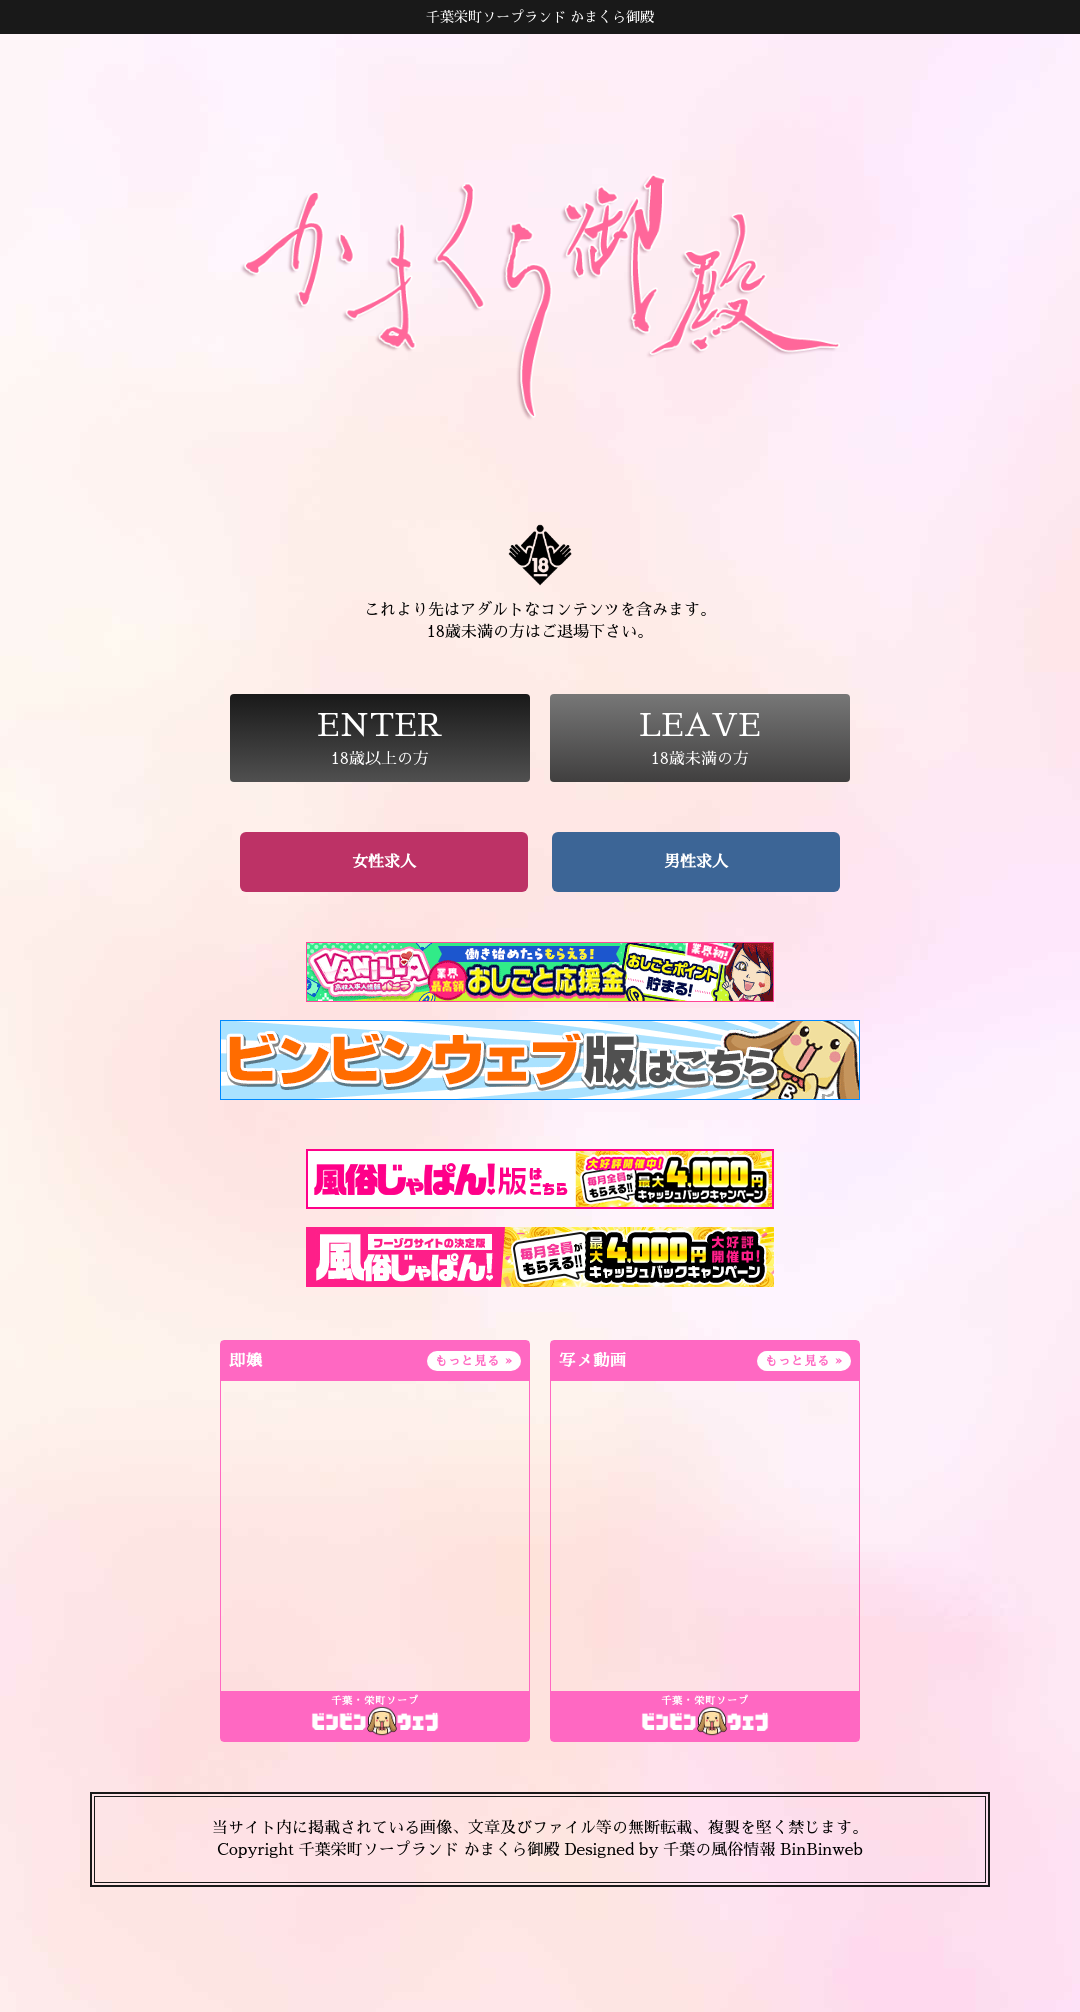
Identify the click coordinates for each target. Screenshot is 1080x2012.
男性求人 (696, 862)
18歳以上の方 (380, 738)
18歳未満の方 (700, 738)
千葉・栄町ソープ (375, 1701)
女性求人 (384, 862)
